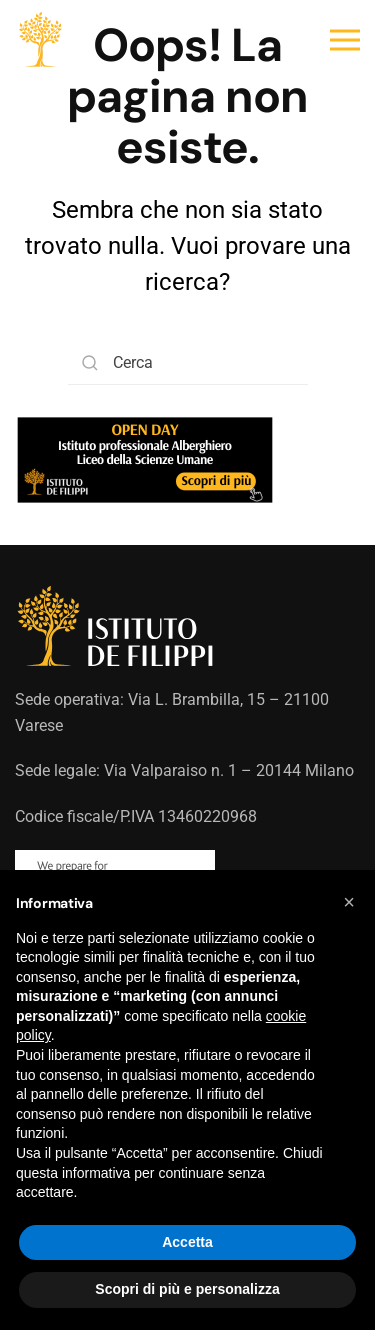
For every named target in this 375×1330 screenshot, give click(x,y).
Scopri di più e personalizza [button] (187, 1289)
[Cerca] (188, 362)
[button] (345, 40)
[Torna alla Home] (40, 40)
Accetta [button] (187, 1242)
